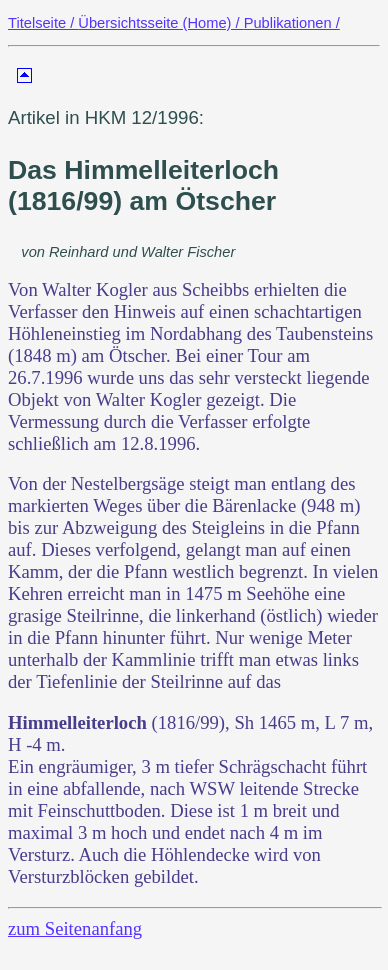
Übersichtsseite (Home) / (160, 23)
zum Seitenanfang (75, 928)
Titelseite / (43, 23)
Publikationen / (292, 23)
